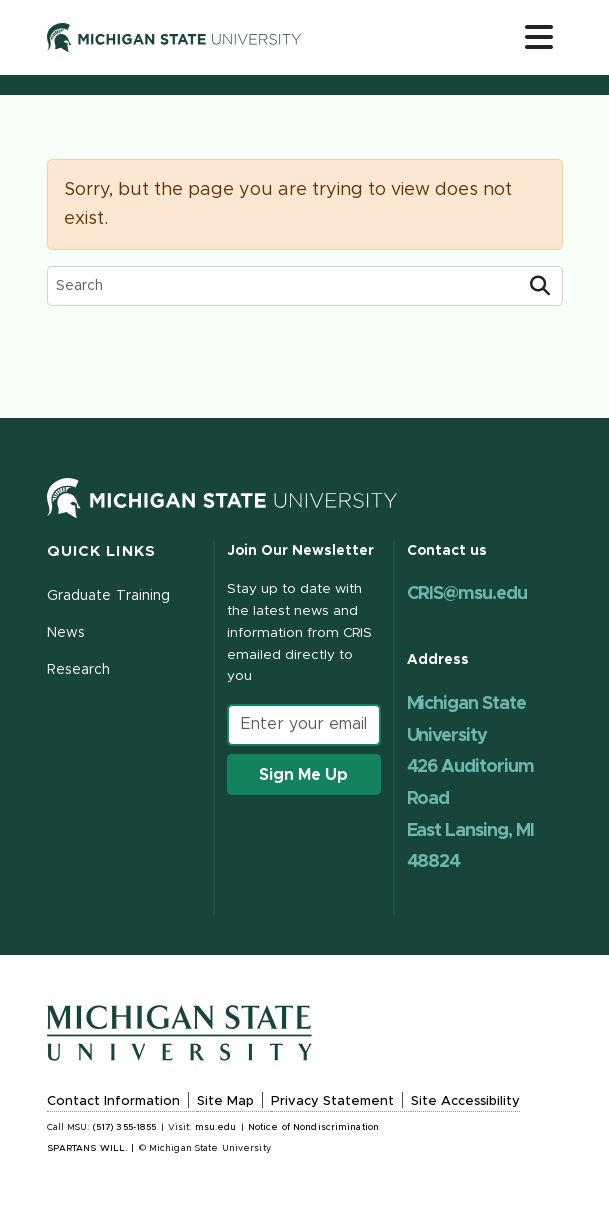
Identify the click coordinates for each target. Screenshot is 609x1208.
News (66, 633)
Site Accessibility (465, 1101)
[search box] (283, 286)
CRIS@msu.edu (467, 594)
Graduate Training (109, 596)
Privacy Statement (332, 1101)
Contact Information (113, 1101)
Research (79, 670)
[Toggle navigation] (539, 37)
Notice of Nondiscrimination (313, 1127)
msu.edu (216, 1127)
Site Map (225, 1101)
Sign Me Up (303, 775)
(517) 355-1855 (125, 1127)
